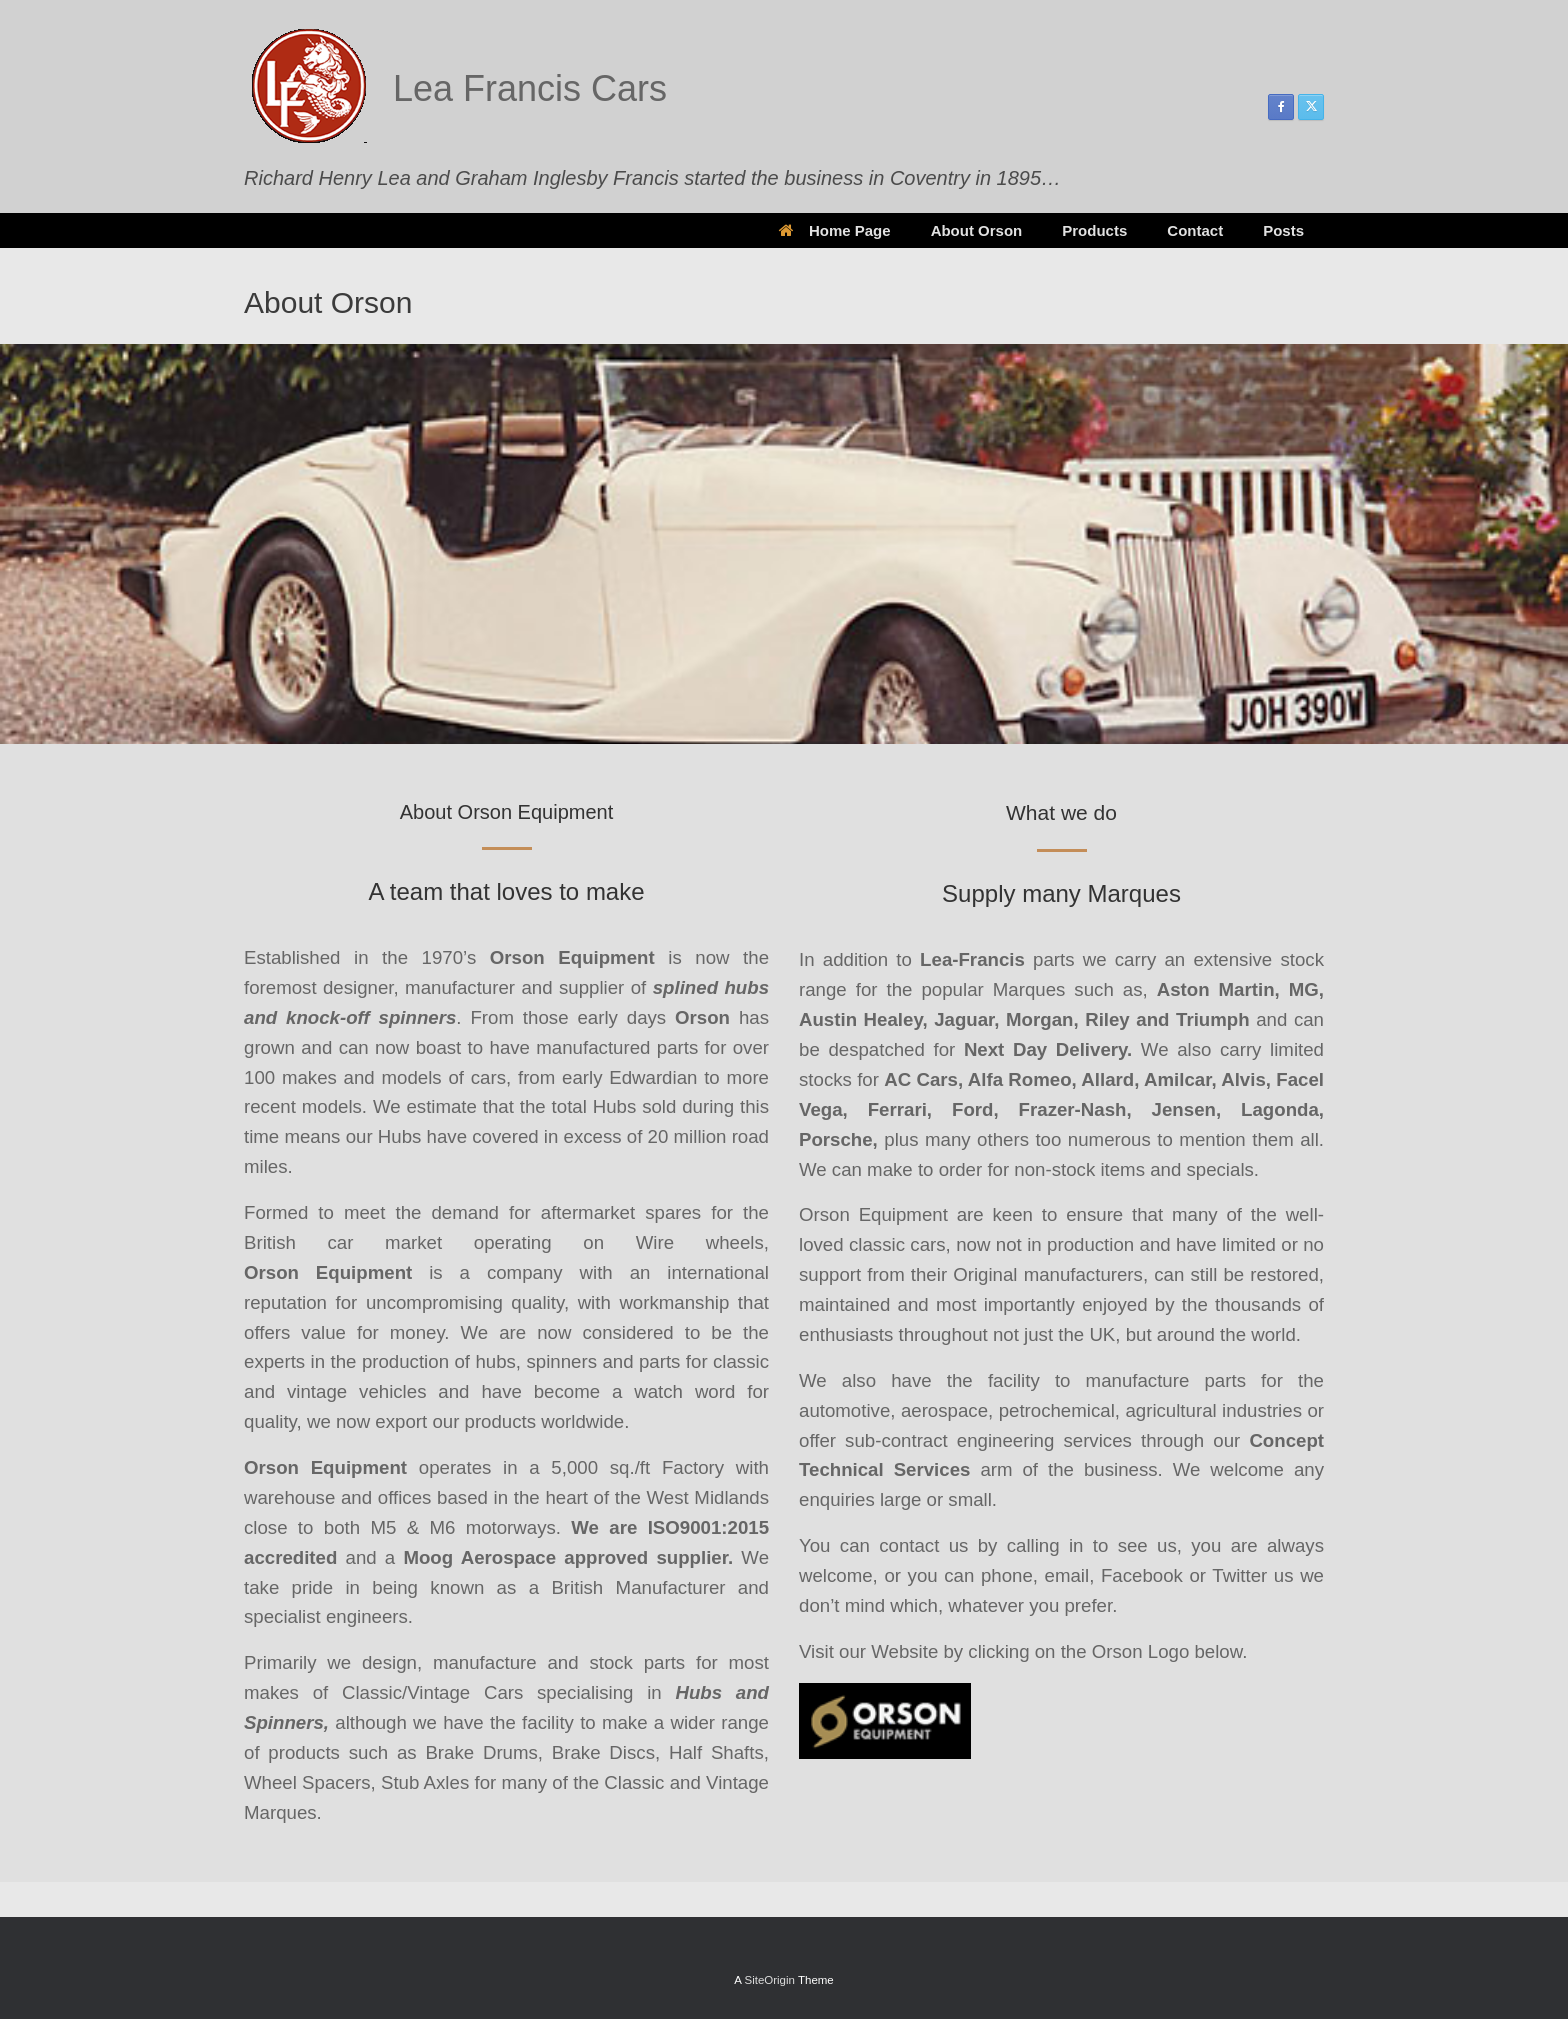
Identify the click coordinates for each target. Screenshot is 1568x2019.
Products (1094, 230)
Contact (1195, 230)
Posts (1283, 230)
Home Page (835, 230)
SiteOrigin (769, 1980)
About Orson (977, 230)
